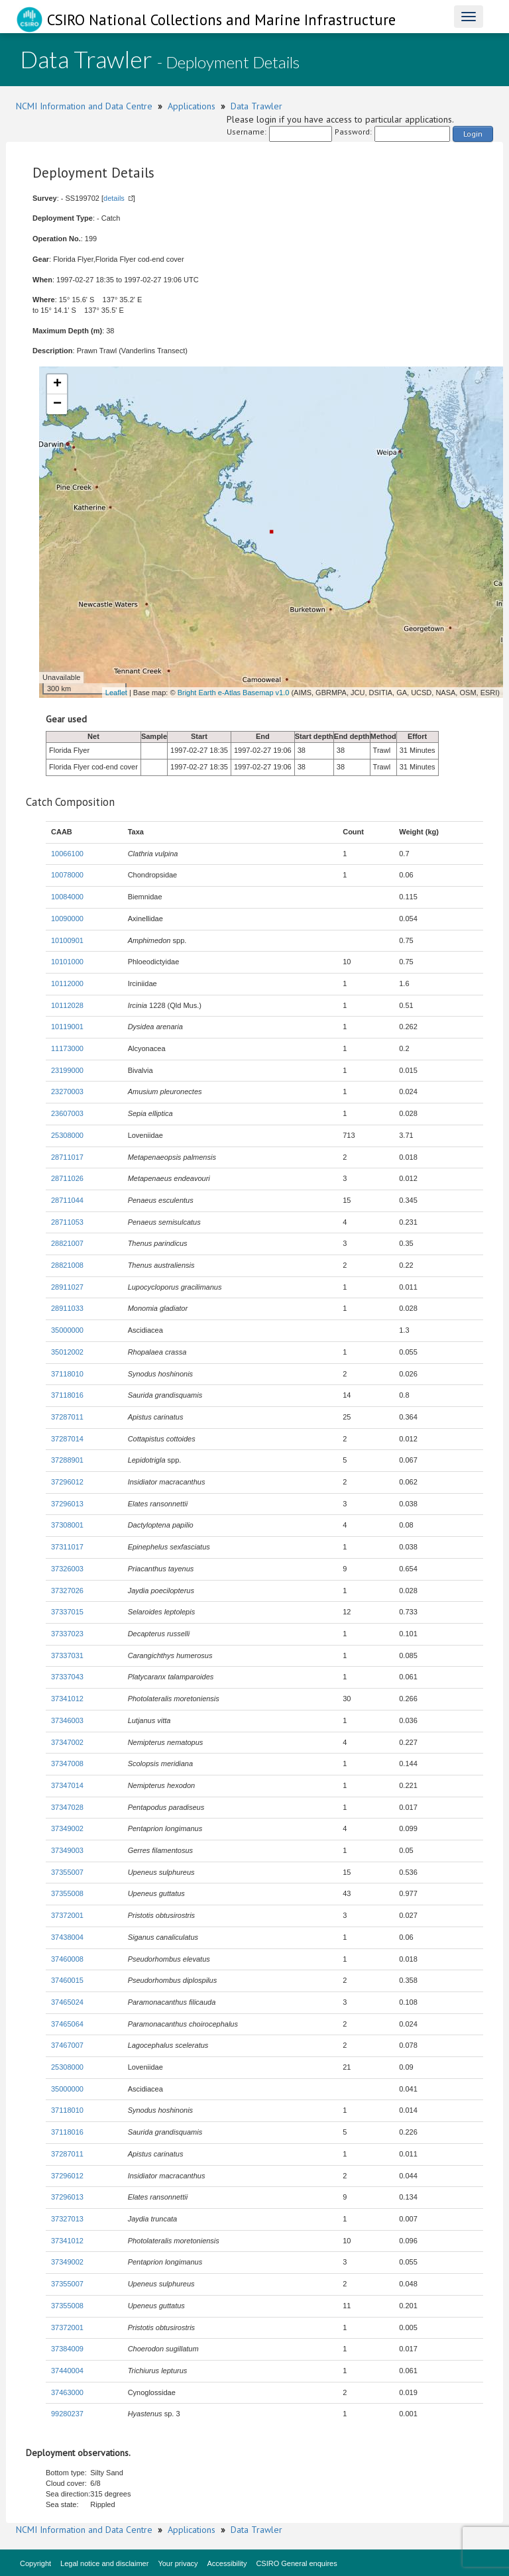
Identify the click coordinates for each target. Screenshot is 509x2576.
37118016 (67, 1395)
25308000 (67, 1135)
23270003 (67, 1091)
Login (472, 134)
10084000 (67, 897)
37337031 (67, 1655)
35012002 (67, 1352)
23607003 (67, 1113)
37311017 (67, 1547)
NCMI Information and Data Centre (84, 106)
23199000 (67, 1070)
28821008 (67, 1265)
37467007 (67, 2045)
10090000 (67, 919)
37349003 (67, 1850)
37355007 (67, 1872)
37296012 (67, 1482)
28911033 (67, 1308)
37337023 (67, 1634)
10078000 (67, 875)
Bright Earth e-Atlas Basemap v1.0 (234, 693)
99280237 (67, 2414)
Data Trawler (256, 106)
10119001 (67, 1027)
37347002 (67, 1742)
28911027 (67, 1287)
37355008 (67, 1893)
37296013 (67, 1504)
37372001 (67, 1915)
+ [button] (57, 384)
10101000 (67, 962)
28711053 (67, 1222)
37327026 (67, 1591)
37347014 (67, 1785)
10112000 (67, 983)
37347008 (67, 1763)
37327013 (67, 2219)
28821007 (67, 1243)
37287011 (67, 1417)
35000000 (67, 1330)
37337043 (67, 1677)
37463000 (67, 2392)
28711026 (67, 1178)
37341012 (67, 1699)
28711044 (67, 1200)
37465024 (67, 2002)
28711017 (67, 1157)
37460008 (67, 1959)
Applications (191, 106)
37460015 (67, 1980)
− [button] (57, 404)
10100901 (67, 940)
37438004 (67, 1937)
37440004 (67, 2371)
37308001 (67, 1525)
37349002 (67, 1828)
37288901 (67, 1460)
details (114, 198)
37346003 (67, 1720)
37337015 (67, 1612)
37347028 (67, 1807)
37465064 (67, 2024)
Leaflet (116, 693)
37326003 (67, 1569)
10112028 (67, 1005)
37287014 (67, 1439)
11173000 (67, 1048)
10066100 (67, 854)
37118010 (67, 1374)
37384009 (67, 2349)
